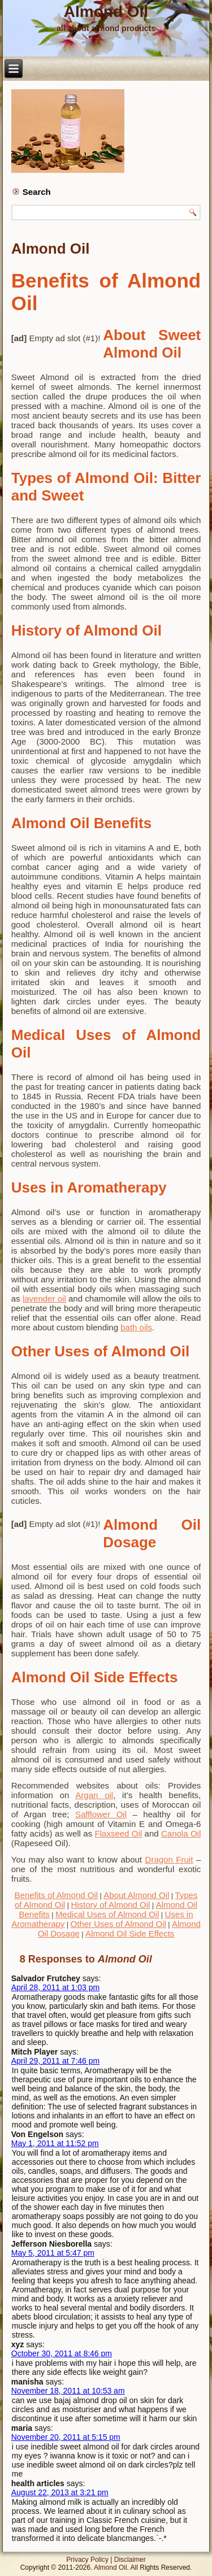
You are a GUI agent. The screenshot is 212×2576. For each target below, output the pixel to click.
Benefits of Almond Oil (56, 1895)
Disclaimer (130, 2560)
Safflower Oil (101, 1814)
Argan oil (94, 1795)
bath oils (136, 1327)
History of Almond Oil (110, 1904)
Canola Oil (181, 1833)
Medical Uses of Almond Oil (107, 1914)
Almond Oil (106, 11)
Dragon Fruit (169, 1859)
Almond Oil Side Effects (129, 1933)
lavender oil (44, 1298)
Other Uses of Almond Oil (118, 1924)
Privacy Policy (87, 2560)
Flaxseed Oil (118, 1833)
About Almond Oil (136, 1895)
